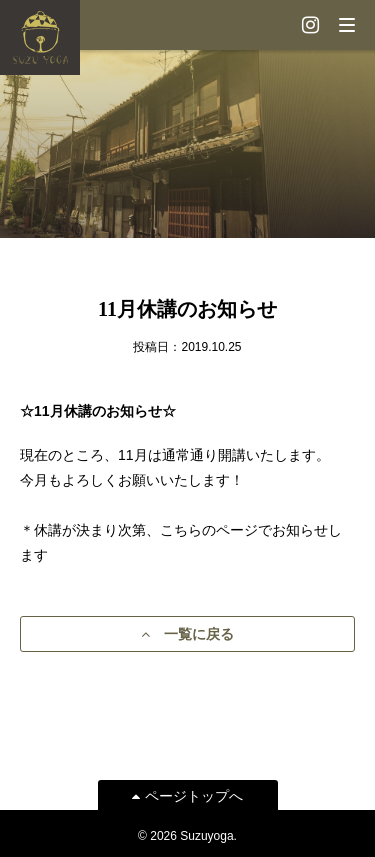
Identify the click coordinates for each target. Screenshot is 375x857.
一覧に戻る (187, 634)
